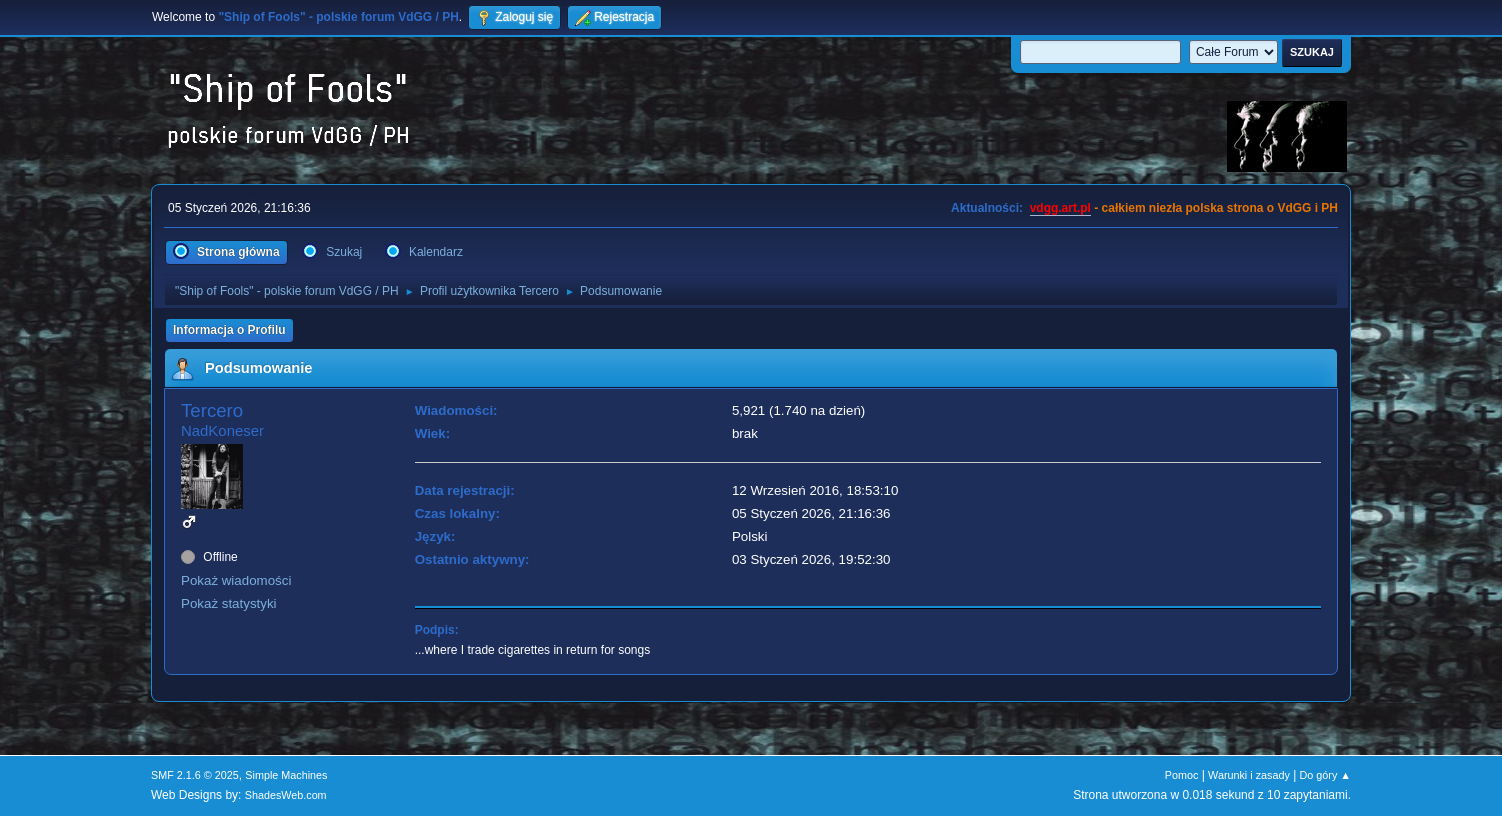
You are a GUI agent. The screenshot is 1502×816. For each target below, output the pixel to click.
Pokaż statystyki (229, 603)
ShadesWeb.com (286, 795)
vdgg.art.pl (1060, 208)
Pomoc (1182, 775)
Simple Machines (286, 775)
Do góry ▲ (1325, 775)
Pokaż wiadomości (236, 580)
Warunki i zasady (1249, 775)
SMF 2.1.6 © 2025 (195, 775)
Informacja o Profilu (229, 330)
